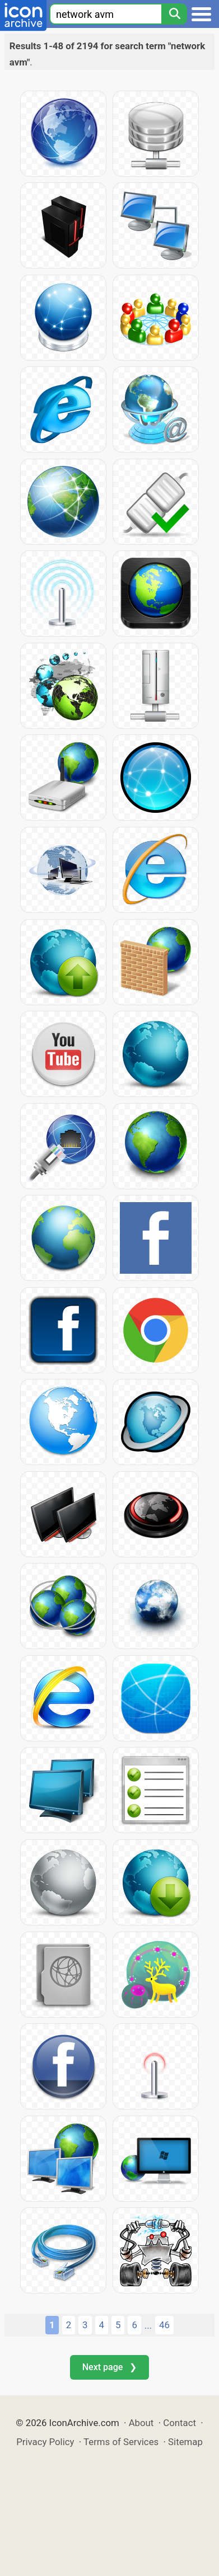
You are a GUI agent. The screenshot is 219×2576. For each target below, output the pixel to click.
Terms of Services (121, 2441)
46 (164, 2324)
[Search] (174, 14)
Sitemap (185, 2441)
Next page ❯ (109, 2367)
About (141, 2422)
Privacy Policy (45, 2441)
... (148, 2325)
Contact (179, 2422)
